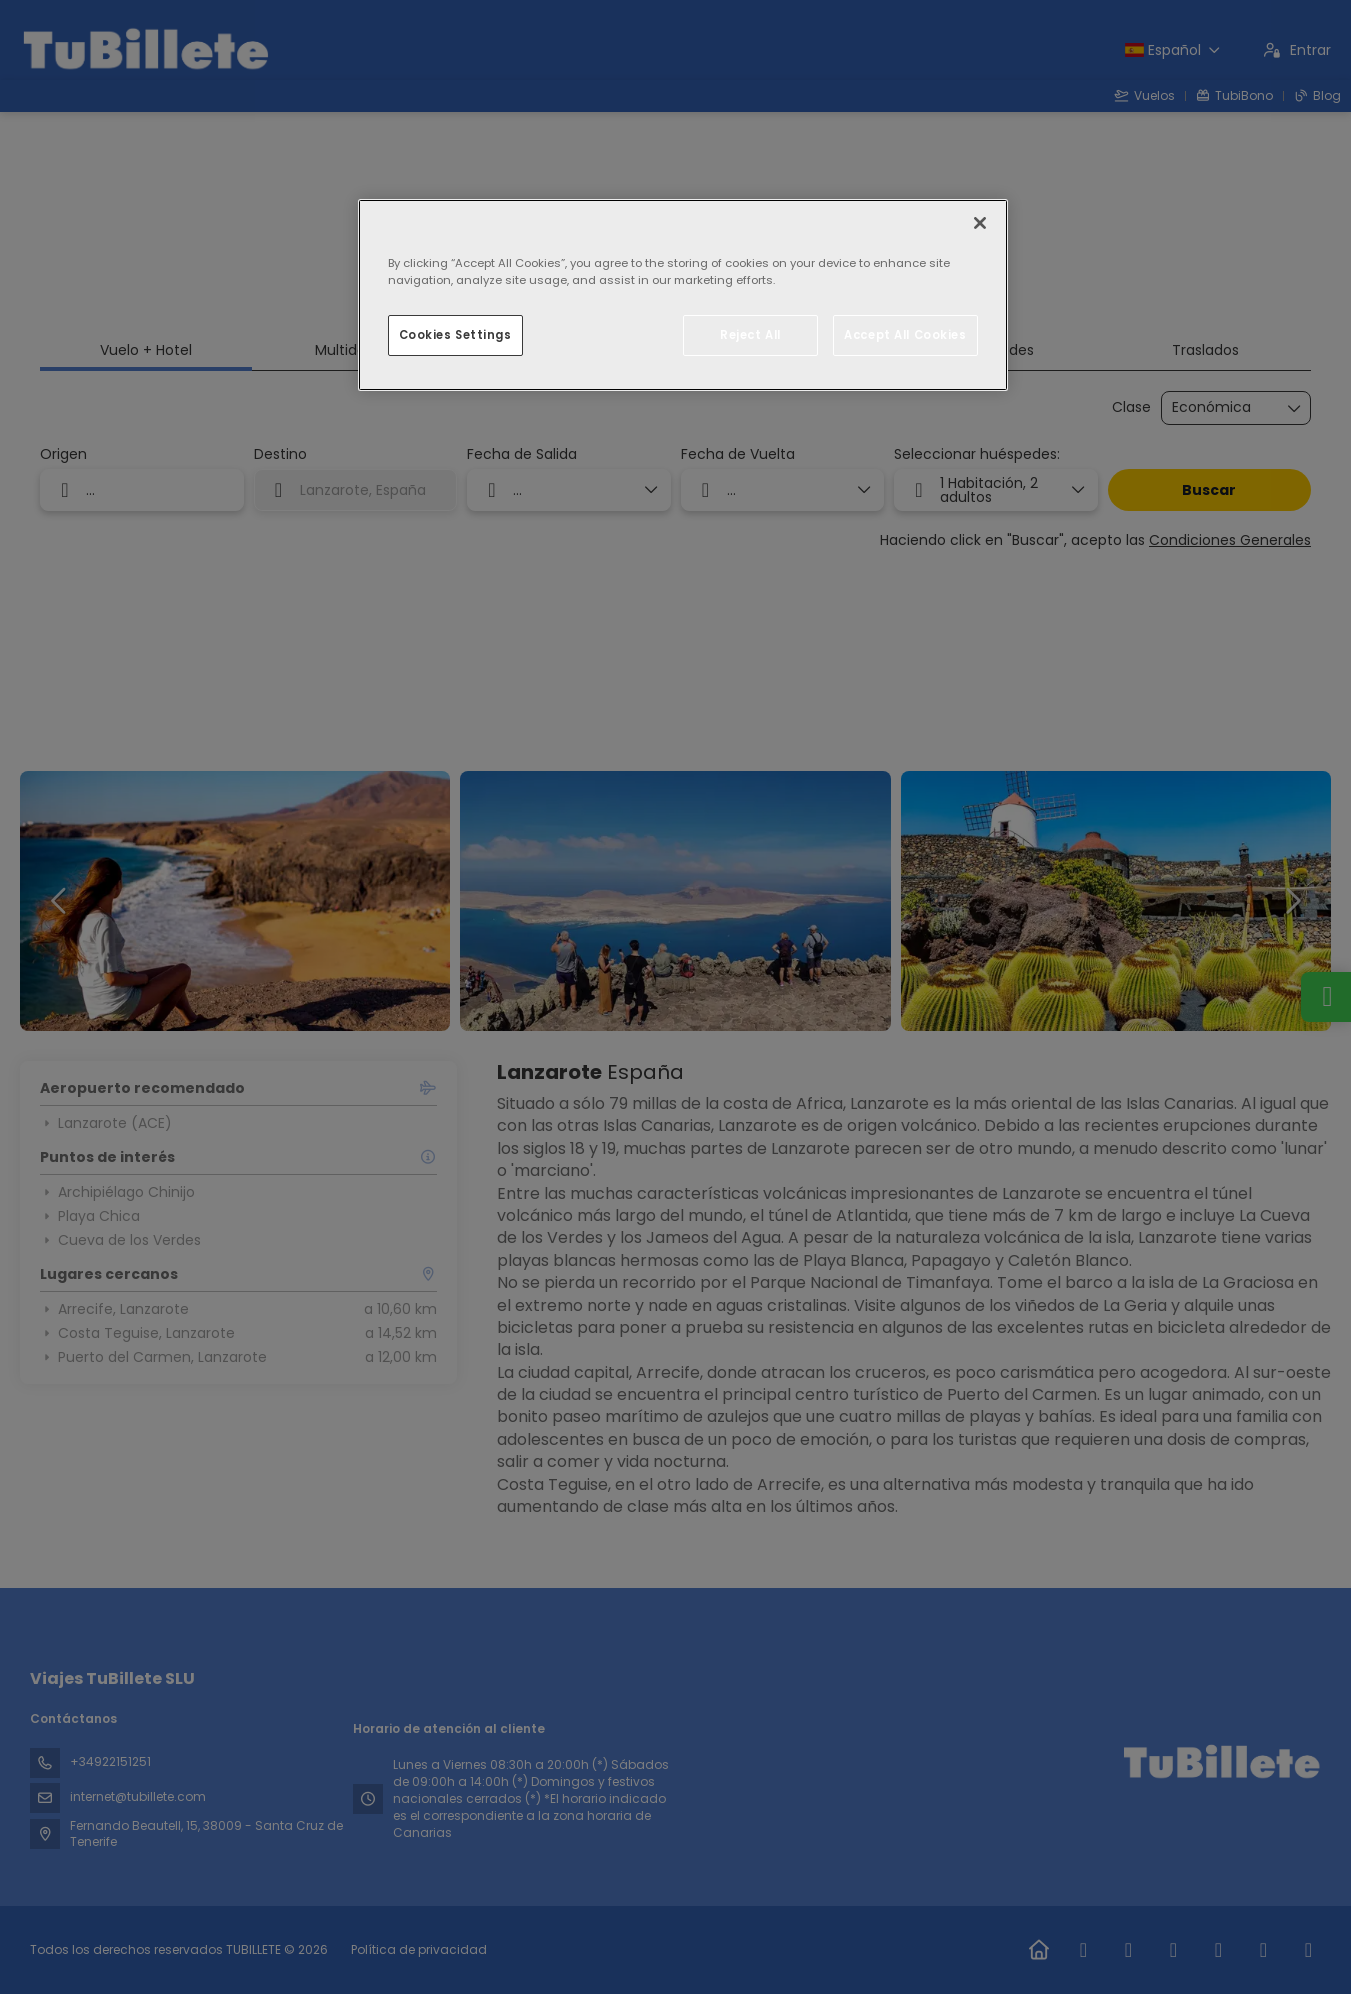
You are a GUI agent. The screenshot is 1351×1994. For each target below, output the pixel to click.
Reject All (750, 335)
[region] (683, 295)
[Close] (980, 223)
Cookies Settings (455, 335)
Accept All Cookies (905, 335)
